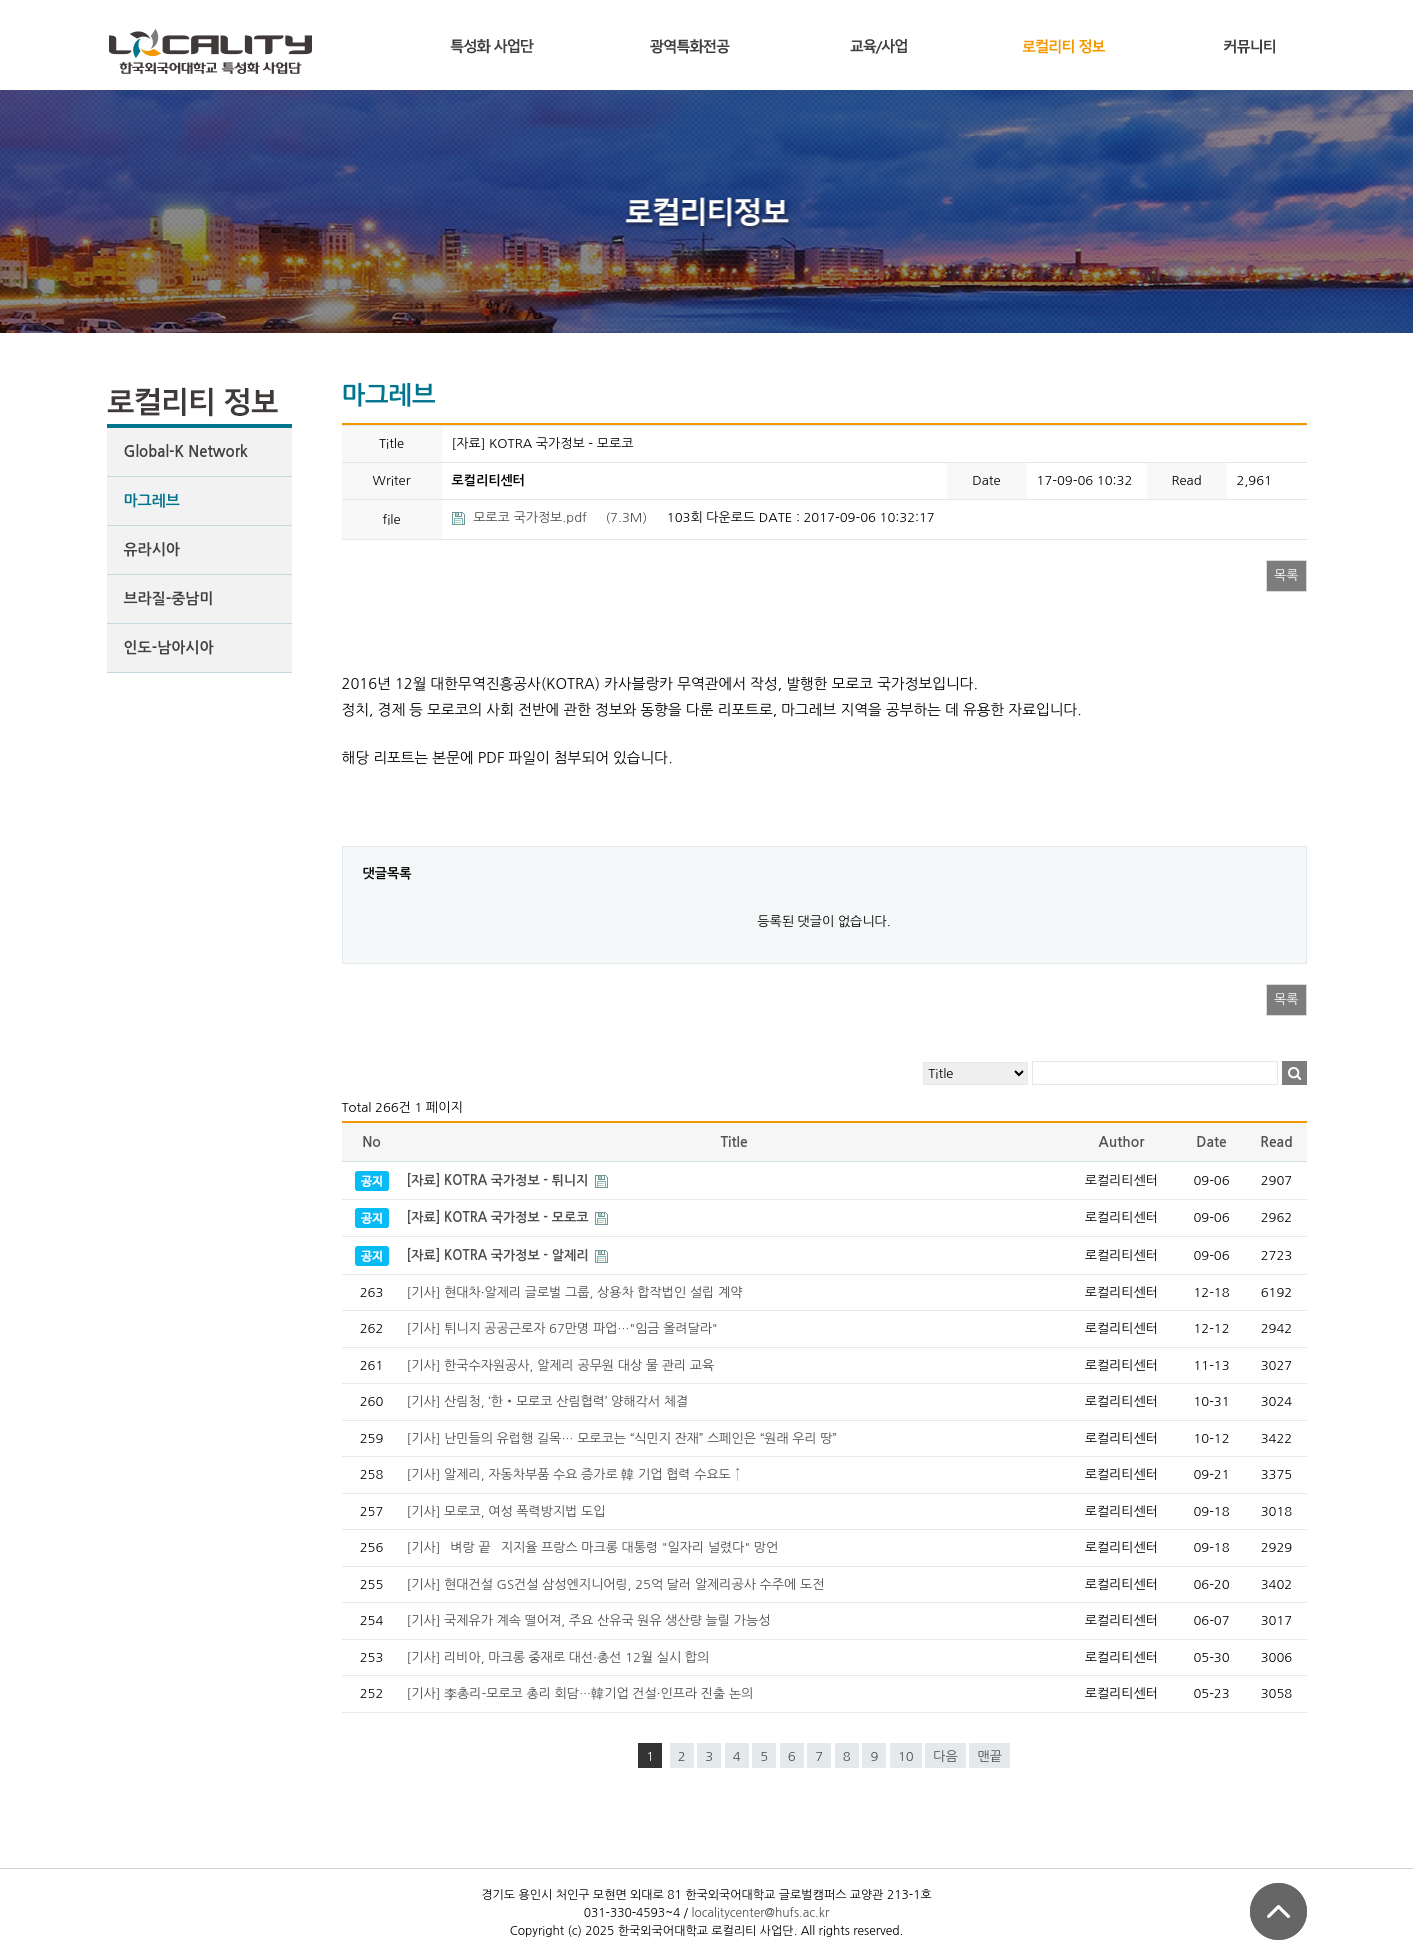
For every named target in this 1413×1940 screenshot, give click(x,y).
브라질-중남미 (169, 598)
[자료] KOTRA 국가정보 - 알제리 (500, 1255)
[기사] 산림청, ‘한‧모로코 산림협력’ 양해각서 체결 (548, 1401)
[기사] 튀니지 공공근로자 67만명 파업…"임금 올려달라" (562, 1328)
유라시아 (152, 549)
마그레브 (152, 500)
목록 (1286, 575)
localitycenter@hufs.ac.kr (760, 1913)
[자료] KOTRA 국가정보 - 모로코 (500, 1217)
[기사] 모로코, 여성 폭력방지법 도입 (506, 1511)
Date (1211, 1142)
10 (906, 1756)
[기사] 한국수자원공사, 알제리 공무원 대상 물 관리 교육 (561, 1365)
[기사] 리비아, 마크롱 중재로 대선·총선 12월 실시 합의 (558, 1657)
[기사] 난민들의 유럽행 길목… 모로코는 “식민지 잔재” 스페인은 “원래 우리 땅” (622, 1438)
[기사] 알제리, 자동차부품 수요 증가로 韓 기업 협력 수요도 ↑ (574, 1474)
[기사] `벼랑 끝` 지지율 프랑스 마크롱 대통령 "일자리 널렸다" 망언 (593, 1547)
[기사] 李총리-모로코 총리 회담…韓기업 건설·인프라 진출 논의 (580, 1693)
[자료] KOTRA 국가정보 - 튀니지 (500, 1180)
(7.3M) (551, 517)
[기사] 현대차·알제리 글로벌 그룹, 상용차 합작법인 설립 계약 (575, 1292)
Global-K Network (186, 451)
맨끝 (989, 1756)
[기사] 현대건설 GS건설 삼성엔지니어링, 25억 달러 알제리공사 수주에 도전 (616, 1584)
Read (1276, 1142)
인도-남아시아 (169, 647)
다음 (945, 1756)
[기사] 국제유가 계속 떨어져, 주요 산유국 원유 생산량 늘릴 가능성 (589, 1620)
